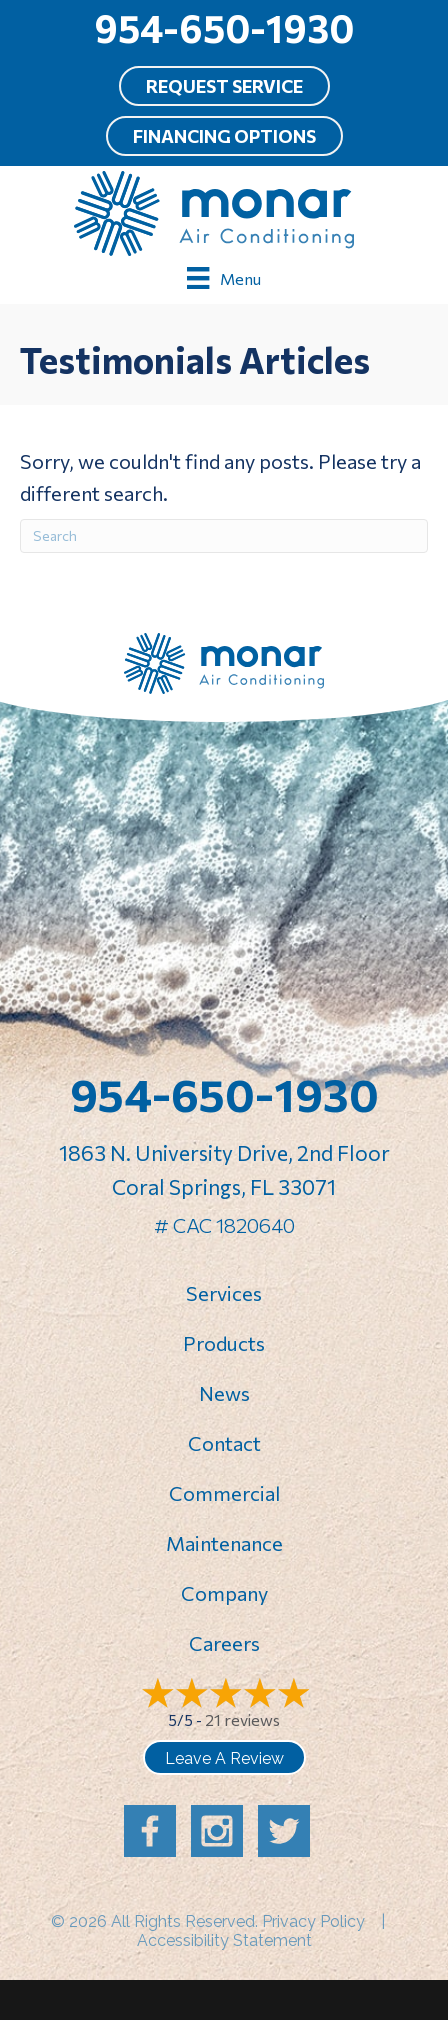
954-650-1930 (224, 27)
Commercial (224, 1493)
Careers (224, 1643)
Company (224, 1593)
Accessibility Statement (224, 1940)
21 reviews (242, 1719)
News (224, 1393)
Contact (224, 1443)
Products (224, 1343)
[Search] (224, 536)
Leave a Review (224, 1758)
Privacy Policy (313, 1921)
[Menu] (223, 277)
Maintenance (224, 1543)
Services (224, 1293)
